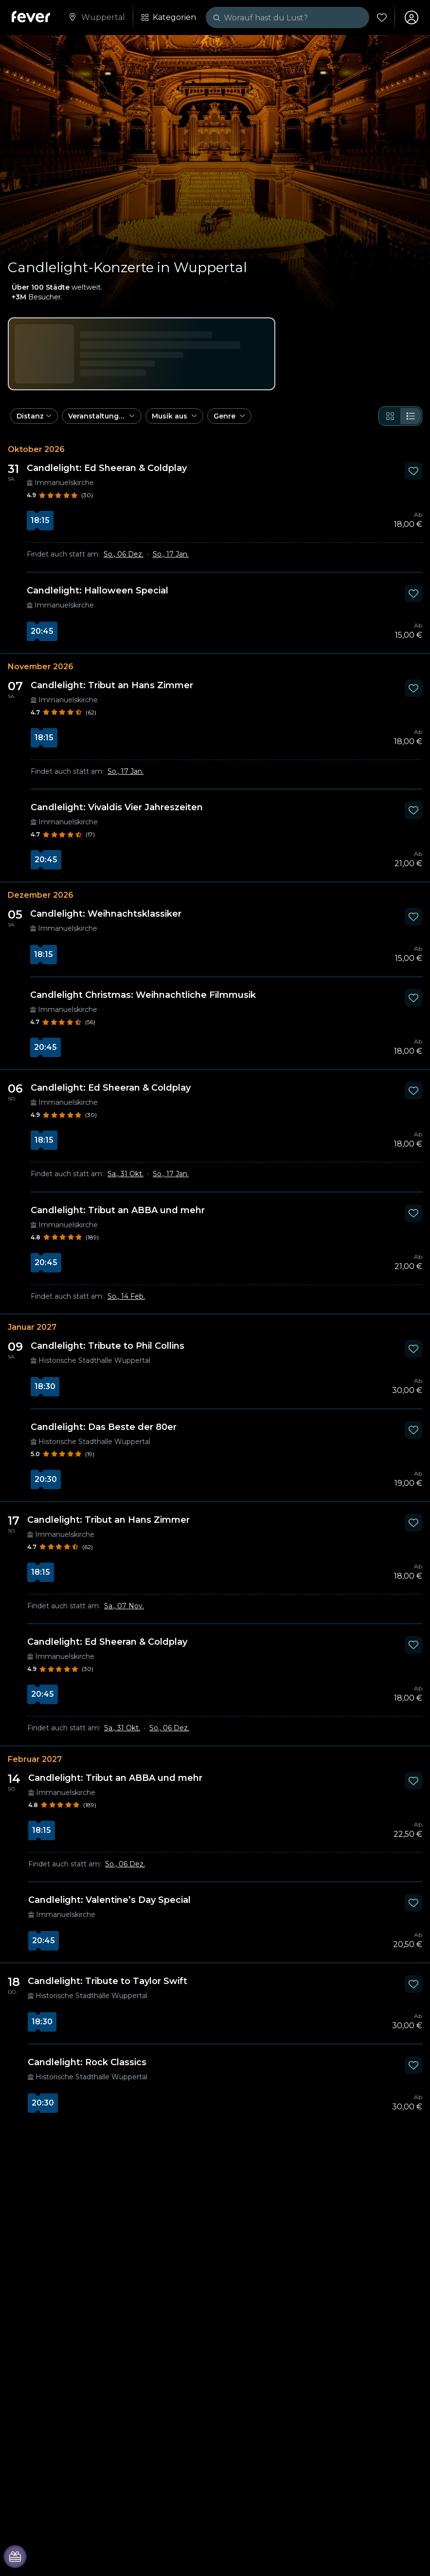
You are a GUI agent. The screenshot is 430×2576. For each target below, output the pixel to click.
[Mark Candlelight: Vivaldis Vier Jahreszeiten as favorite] (413, 810)
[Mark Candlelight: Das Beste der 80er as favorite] (413, 1430)
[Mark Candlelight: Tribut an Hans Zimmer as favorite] (413, 688)
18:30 (45, 1386)
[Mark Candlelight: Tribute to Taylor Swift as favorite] (413, 1984)
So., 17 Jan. (171, 554)
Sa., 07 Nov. (124, 1605)
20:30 (46, 1479)
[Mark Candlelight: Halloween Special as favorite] (413, 593)
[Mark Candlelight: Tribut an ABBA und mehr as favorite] (413, 1213)
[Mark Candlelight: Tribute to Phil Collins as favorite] (413, 1349)
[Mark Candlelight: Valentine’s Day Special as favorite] (413, 1903)
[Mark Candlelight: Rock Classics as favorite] (413, 2065)
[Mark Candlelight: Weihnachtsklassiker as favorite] (413, 916)
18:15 (40, 520)
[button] (34, 416)
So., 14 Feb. (126, 1296)
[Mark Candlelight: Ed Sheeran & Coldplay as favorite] (413, 471)
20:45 (42, 631)
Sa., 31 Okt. (125, 1173)
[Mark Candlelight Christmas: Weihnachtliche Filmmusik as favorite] (413, 998)
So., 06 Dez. (123, 554)
